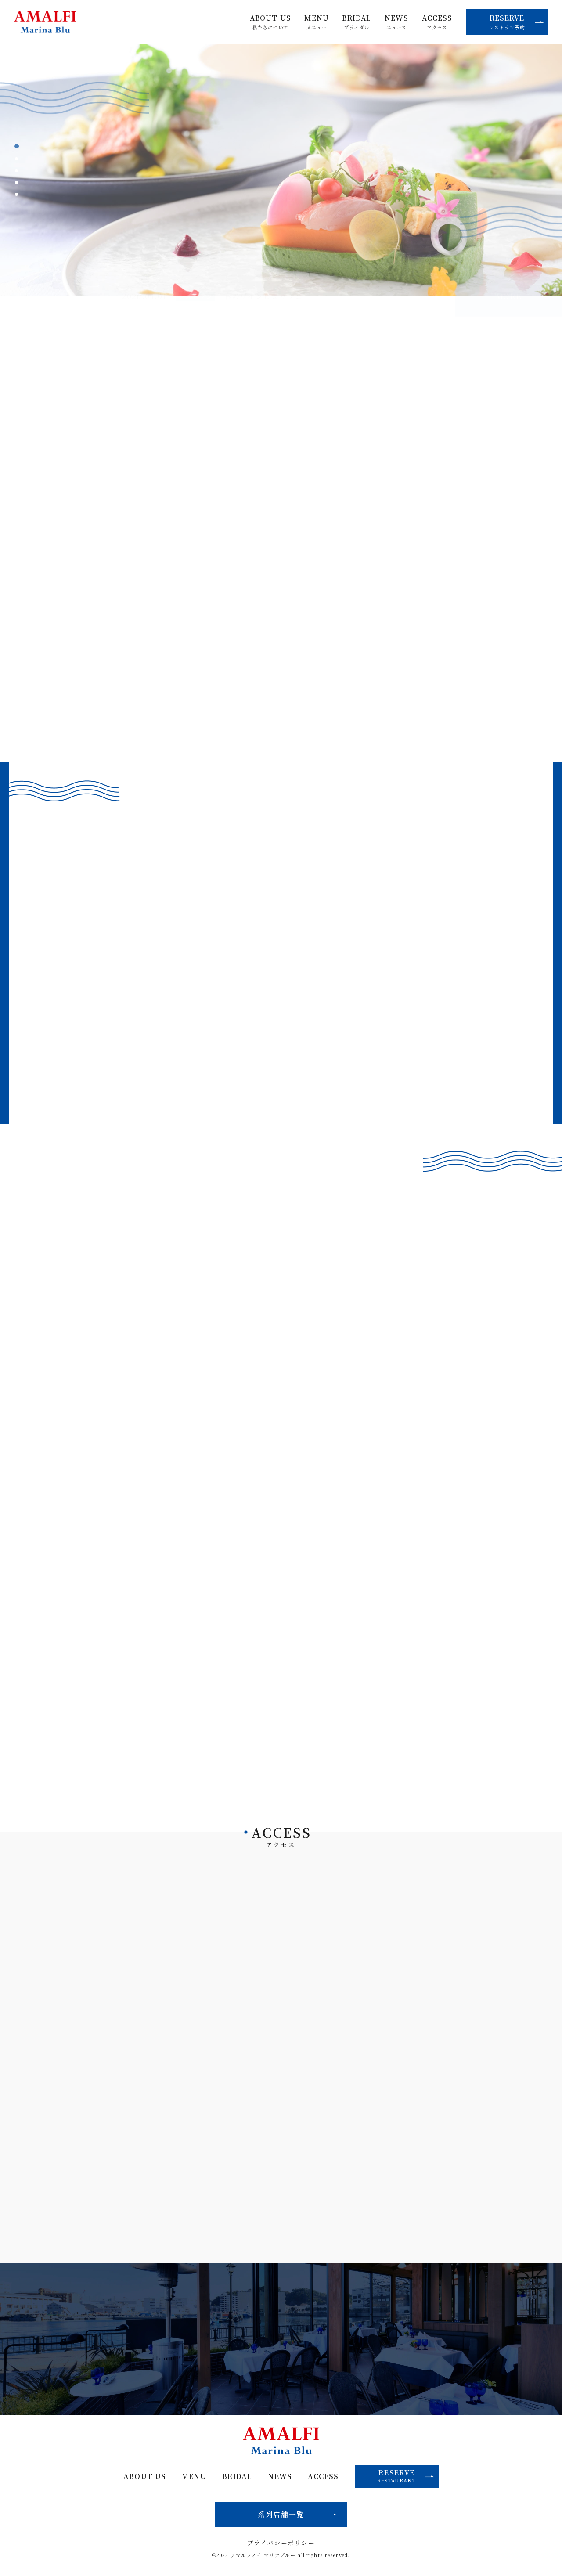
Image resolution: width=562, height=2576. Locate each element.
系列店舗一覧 (281, 2514)
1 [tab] (16, 146)
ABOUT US (270, 22)
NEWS (396, 22)
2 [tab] (16, 158)
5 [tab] (16, 194)
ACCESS (437, 22)
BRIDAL (356, 22)
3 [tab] (16, 170)
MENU (316, 22)
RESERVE (516, 22)
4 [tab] (16, 182)
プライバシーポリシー (281, 2543)
